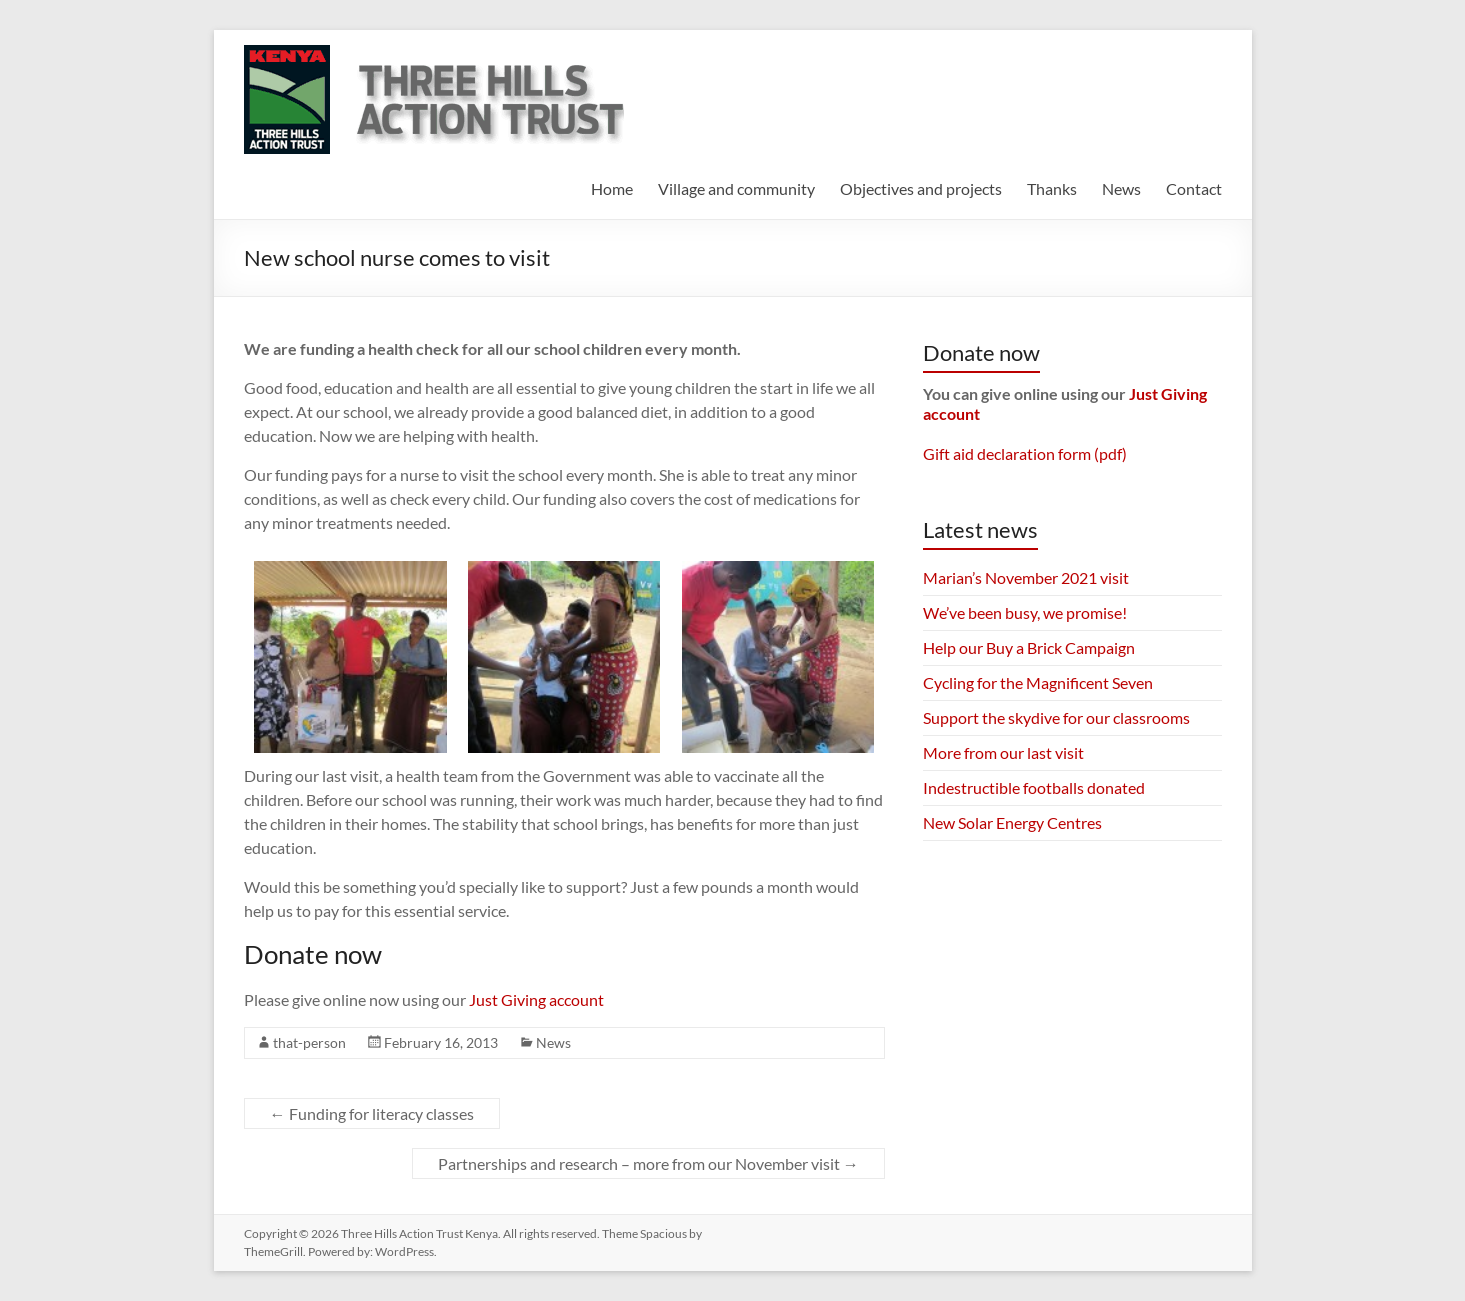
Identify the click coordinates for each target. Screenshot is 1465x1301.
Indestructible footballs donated (1034, 787)
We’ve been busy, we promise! (1025, 612)
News (1121, 188)
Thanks (1052, 188)
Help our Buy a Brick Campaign (1029, 647)
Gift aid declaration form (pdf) (1025, 453)
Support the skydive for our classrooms (1056, 717)
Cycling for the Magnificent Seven (1038, 682)
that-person (309, 1042)
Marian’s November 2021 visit (1026, 577)
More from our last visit (1003, 752)
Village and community (736, 188)
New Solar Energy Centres (1012, 822)
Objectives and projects (921, 188)
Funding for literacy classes (372, 1113)
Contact (1194, 188)
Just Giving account (536, 999)
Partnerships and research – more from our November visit (648, 1163)
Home (612, 188)
